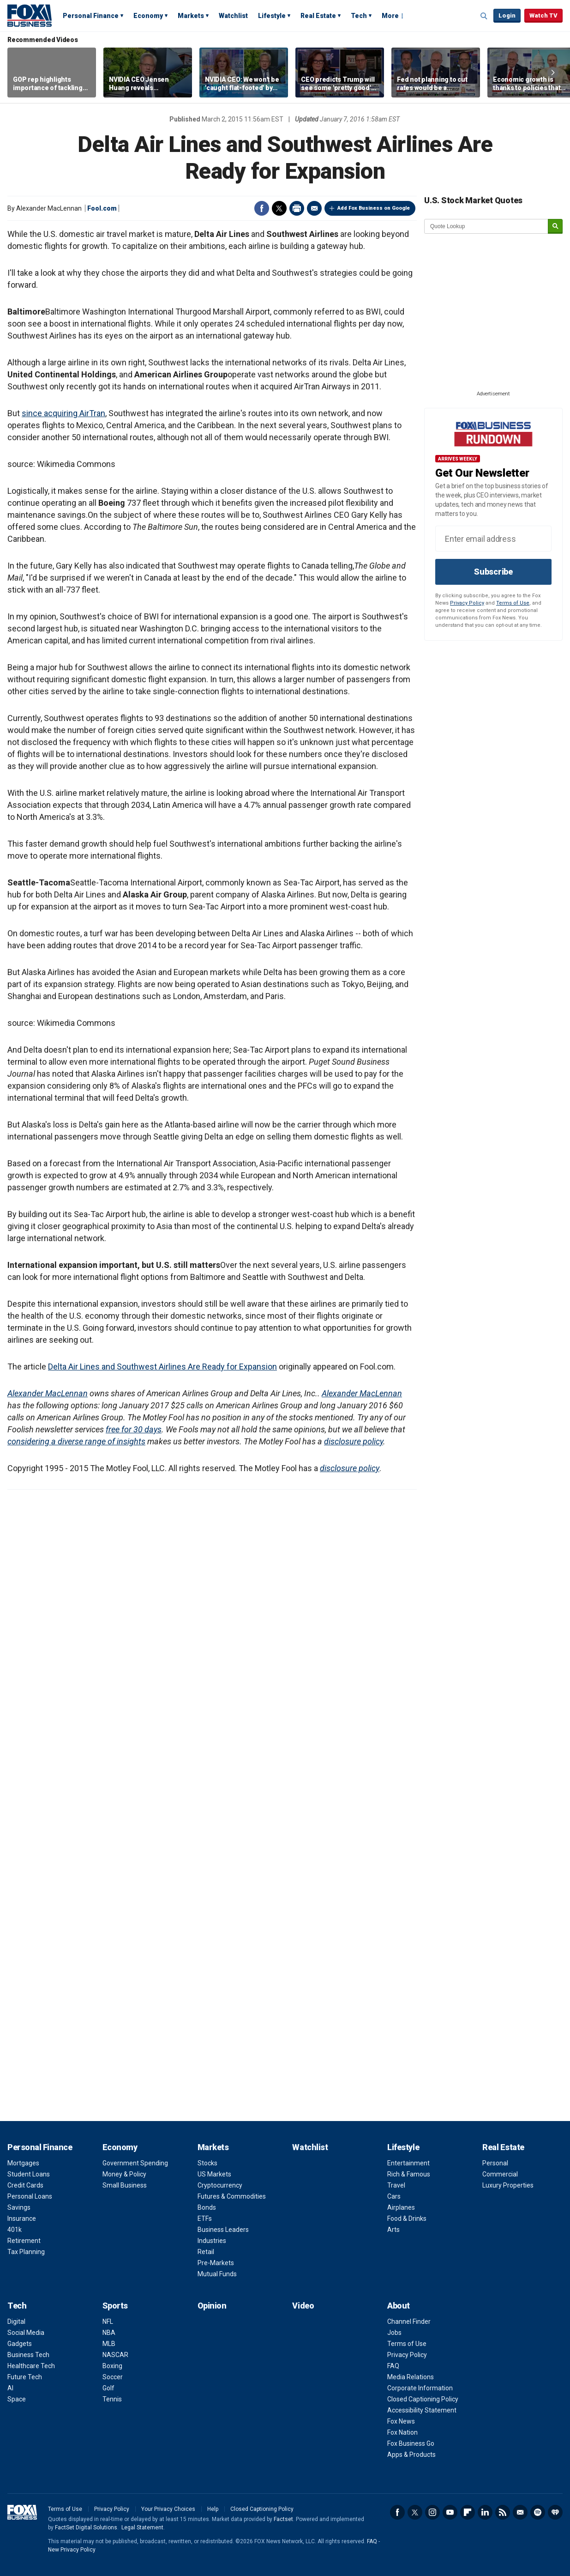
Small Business (124, 2185)
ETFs (205, 2218)
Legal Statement (142, 2527)
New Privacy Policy (72, 2549)
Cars (394, 2196)
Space (16, 2399)
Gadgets (19, 2343)
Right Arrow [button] (552, 72)
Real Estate (318, 15)
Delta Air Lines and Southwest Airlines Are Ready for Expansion (162, 1366)
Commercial (500, 2174)
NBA (108, 2332)
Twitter (279, 208)
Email (314, 208)
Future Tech (24, 2377)
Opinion (212, 2305)
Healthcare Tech (31, 2366)
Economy (148, 15)
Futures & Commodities (232, 2196)
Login (507, 15)
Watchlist (233, 15)
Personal (495, 2163)
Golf (108, 2388)
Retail (206, 2251)
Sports (115, 2305)
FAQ (393, 2366)
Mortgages (23, 2163)
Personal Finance (91, 15)
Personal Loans (29, 2196)
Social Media (25, 2332)
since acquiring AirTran (63, 413)
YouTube (450, 2512)
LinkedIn (485, 2512)
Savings (18, 2207)
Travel (396, 2185)
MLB (108, 2343)
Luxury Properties (508, 2185)
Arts (393, 2229)
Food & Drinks (406, 2218)
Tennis (112, 2399)
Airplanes (401, 2207)
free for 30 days (134, 1429)
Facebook (261, 208)
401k (14, 2229)
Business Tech (28, 2354)
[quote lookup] (486, 226)
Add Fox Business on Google (373, 208)
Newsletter (520, 2512)
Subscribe (493, 571)
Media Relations (410, 2377)
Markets (191, 15)
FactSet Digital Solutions (86, 2527)
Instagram (432, 2512)
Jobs (394, 2332)
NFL (107, 2321)
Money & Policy (124, 2174)
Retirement (24, 2240)
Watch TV (543, 15)
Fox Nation (402, 2432)
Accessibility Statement (421, 2410)
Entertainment (408, 2163)
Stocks (207, 2163)
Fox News (401, 2421)
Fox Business (29, 15)
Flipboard (467, 2512)
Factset (283, 2519)
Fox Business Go (410, 2443)
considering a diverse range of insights (76, 1441)
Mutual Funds (217, 2274)
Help (212, 2509)
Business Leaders (223, 2229)
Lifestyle (272, 15)
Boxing (112, 2366)
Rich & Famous (408, 2174)
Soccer (112, 2377)
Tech (359, 15)
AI (10, 2388)
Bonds (207, 2207)
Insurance (21, 2218)
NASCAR (115, 2354)
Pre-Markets (216, 2263)
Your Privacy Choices (168, 2509)
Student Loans (28, 2174)
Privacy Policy (467, 603)
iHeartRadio (555, 2512)
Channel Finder (409, 2321)
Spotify (537, 2512)
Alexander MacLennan (47, 1393)
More (390, 15)
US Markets (214, 2174)
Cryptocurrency (220, 2185)
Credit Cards (25, 2185)
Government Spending (135, 2163)
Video (303, 2305)
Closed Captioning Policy (422, 2399)
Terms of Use (512, 603)
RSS (502, 2512)
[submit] (555, 226)
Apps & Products (411, 2454)
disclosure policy (353, 1441)
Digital (16, 2321)
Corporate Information (420, 2388)
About (398, 2305)
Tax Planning (26, 2251)
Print (296, 208)
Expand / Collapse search (484, 16)
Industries (212, 2240)
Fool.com (102, 208)
